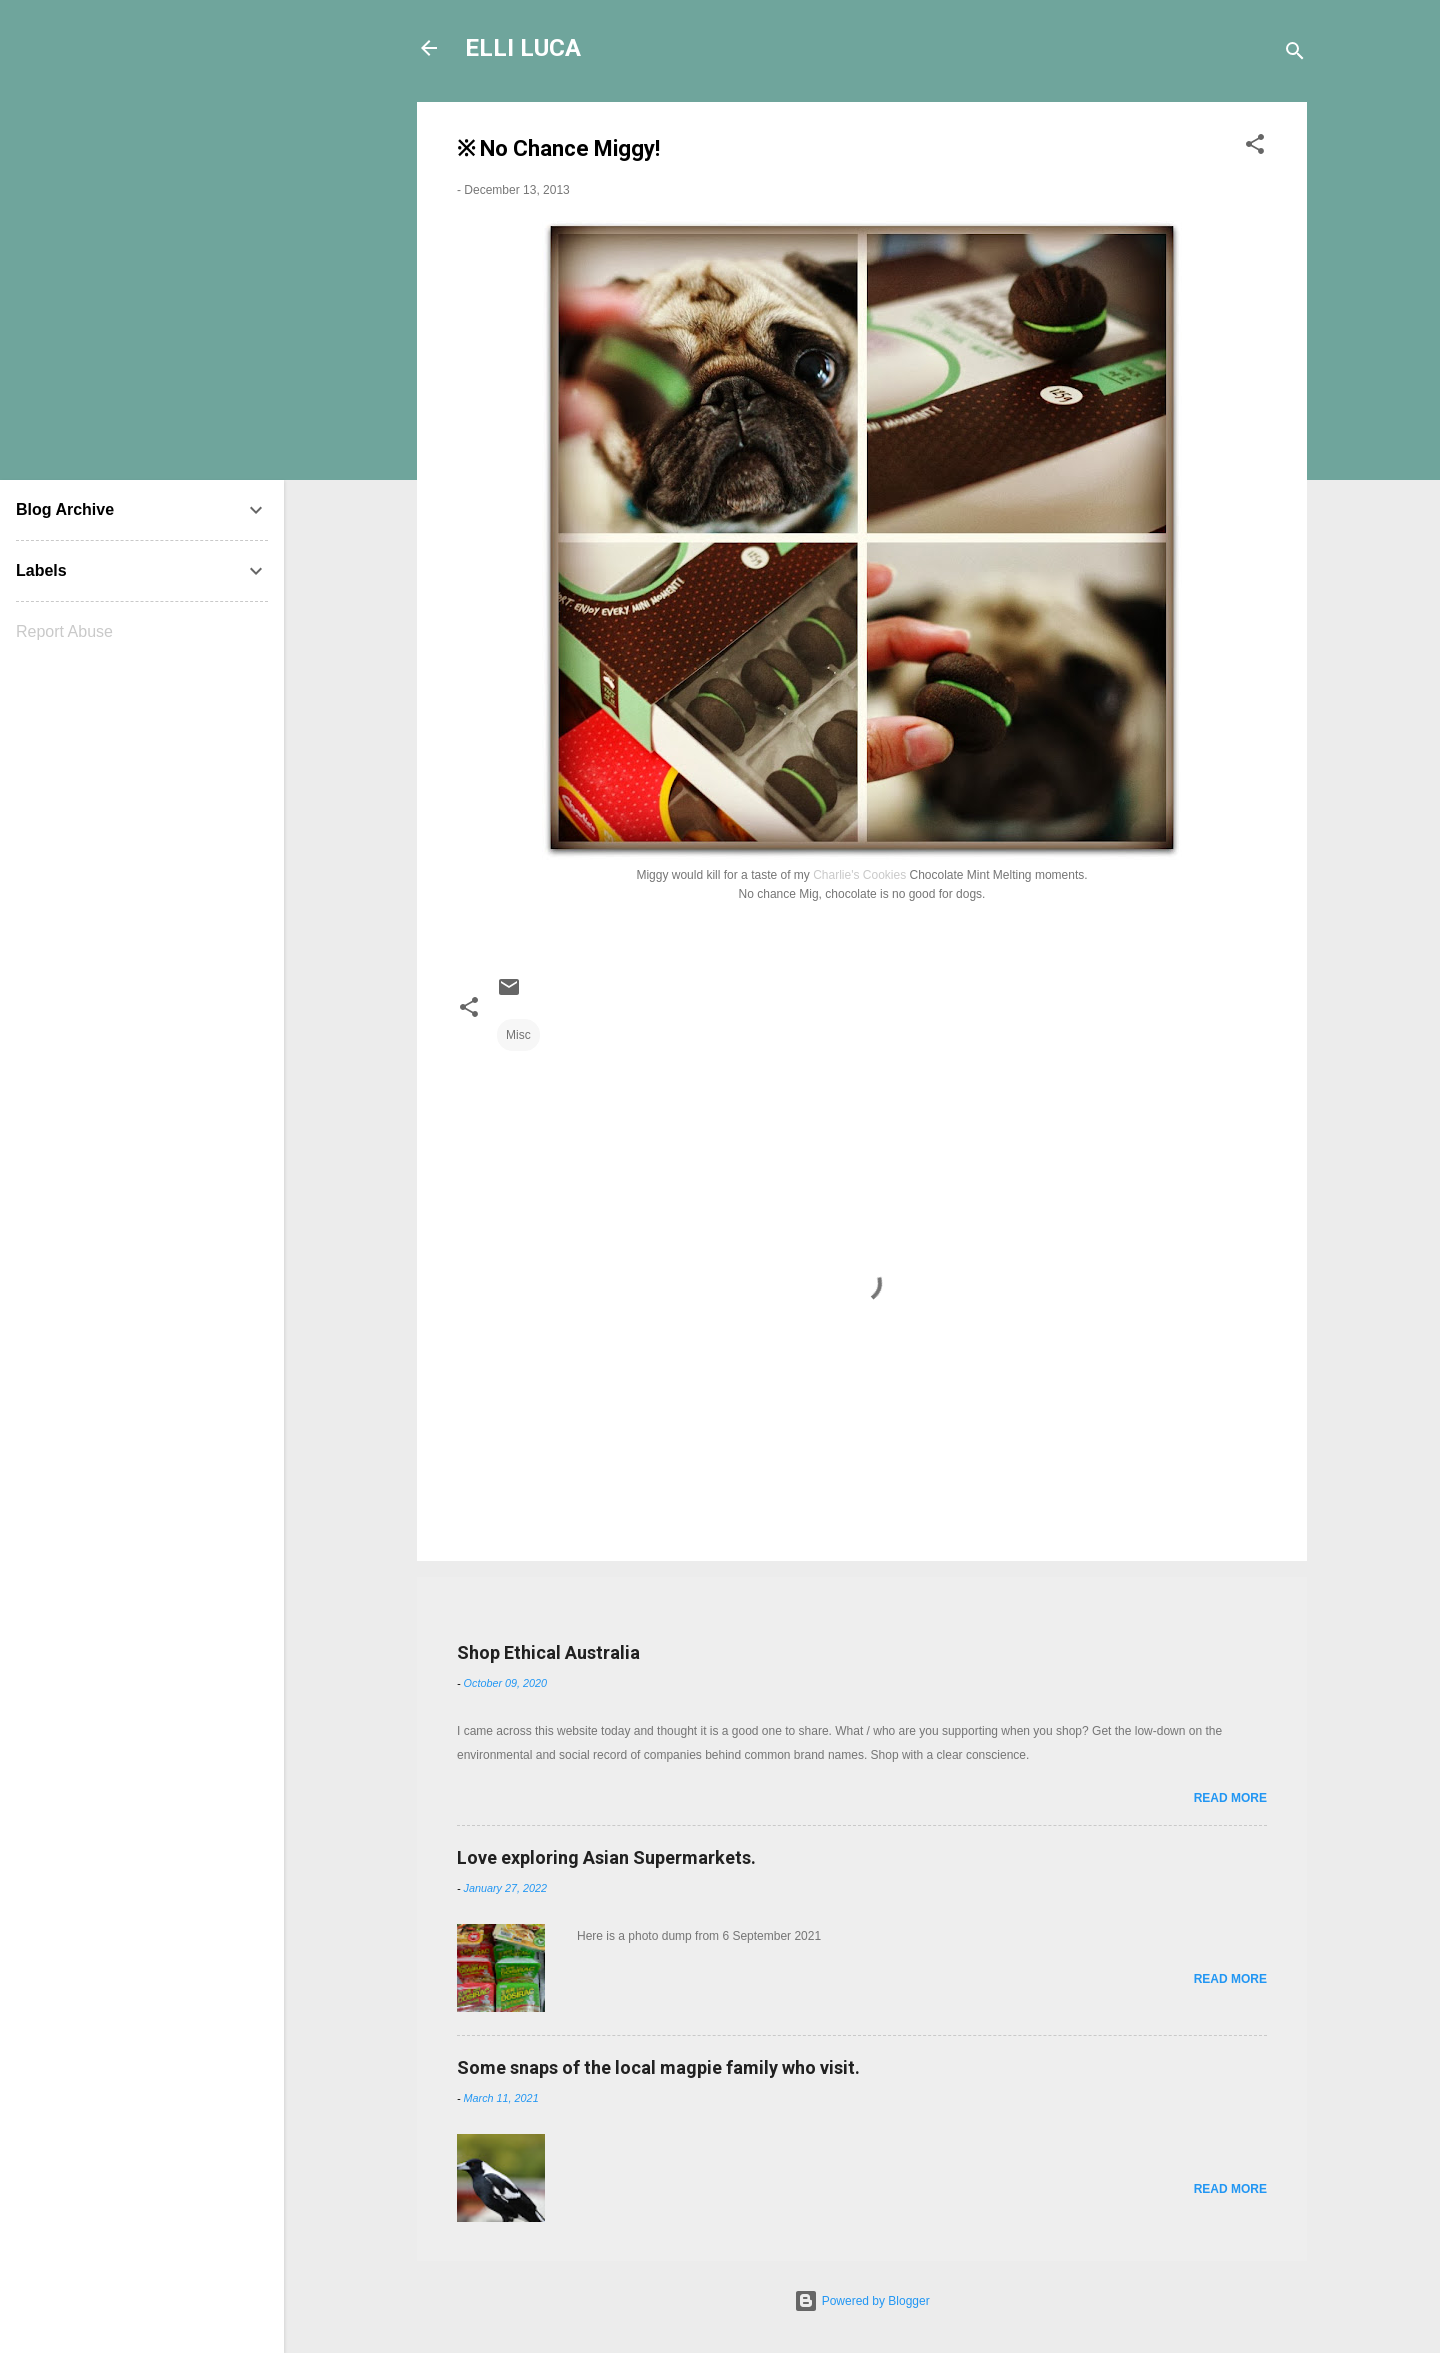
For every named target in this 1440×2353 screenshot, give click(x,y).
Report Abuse (64, 631)
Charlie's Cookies (859, 875)
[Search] (1295, 54)
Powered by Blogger (861, 2301)
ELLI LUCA (523, 48)
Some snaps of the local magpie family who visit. (658, 2067)
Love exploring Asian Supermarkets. (606, 1857)
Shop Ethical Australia (548, 1652)
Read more (1230, 1798)
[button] (1255, 148)
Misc (518, 1035)
